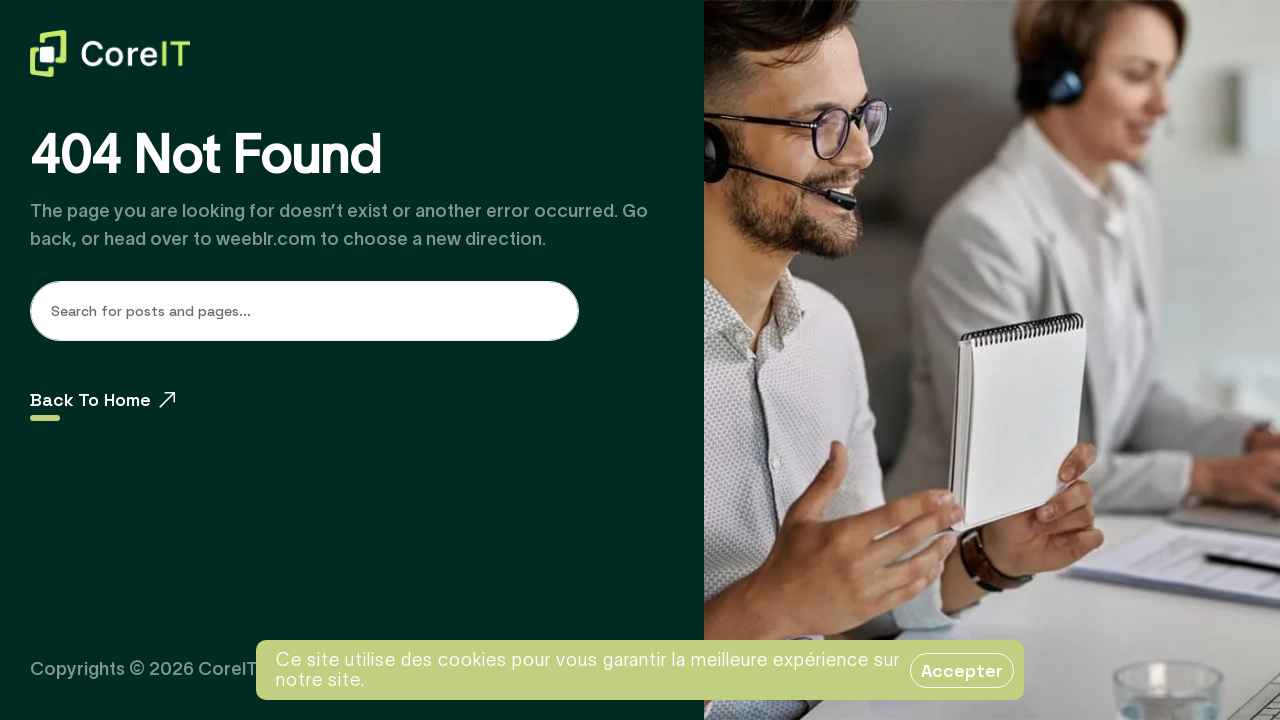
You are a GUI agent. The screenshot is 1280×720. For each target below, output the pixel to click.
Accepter (962, 670)
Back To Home (102, 399)
